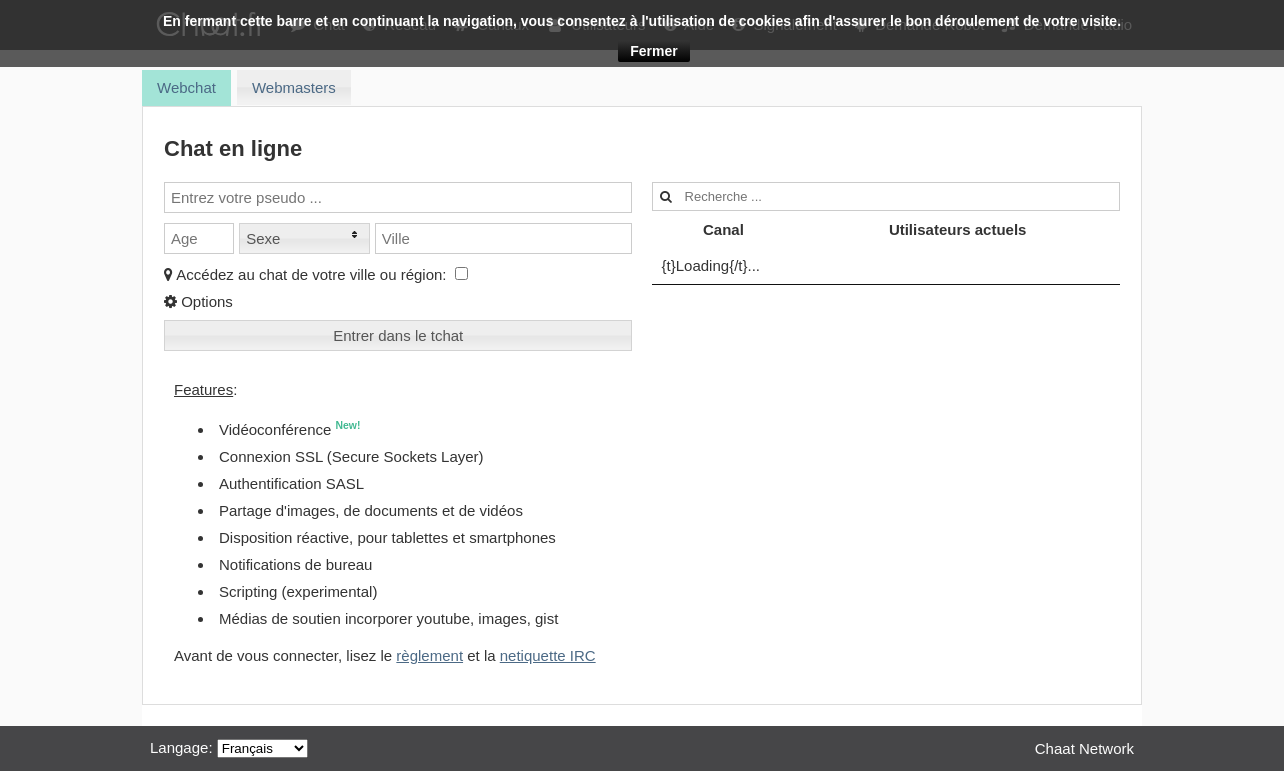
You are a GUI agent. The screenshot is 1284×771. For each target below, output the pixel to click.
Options (198, 301)
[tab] (186, 88)
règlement (429, 655)
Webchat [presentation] (186, 87)
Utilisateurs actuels (958, 229)
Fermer (653, 51)
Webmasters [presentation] (294, 87)
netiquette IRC (548, 655)
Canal (723, 229)
